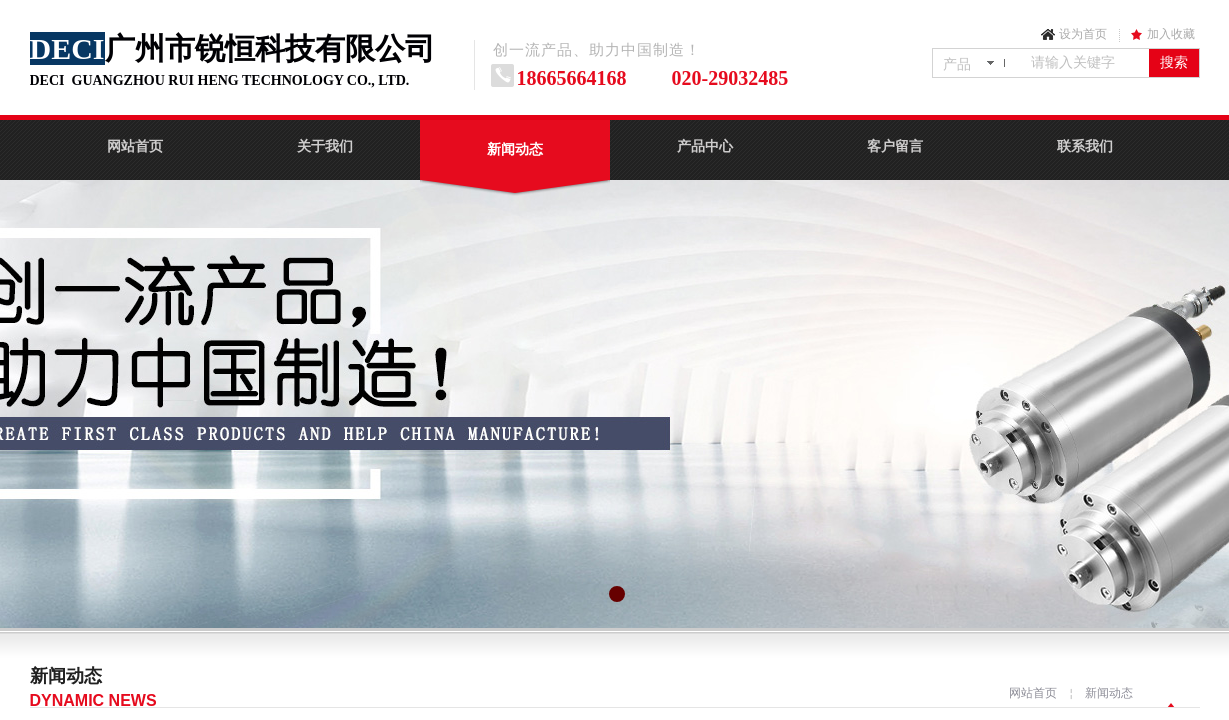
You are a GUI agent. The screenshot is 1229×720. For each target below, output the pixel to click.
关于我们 (325, 146)
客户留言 (895, 146)
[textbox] (1086, 63)
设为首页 (1083, 34)
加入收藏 (1171, 34)
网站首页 (135, 146)
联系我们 (1085, 146)
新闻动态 (515, 149)
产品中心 (705, 146)
